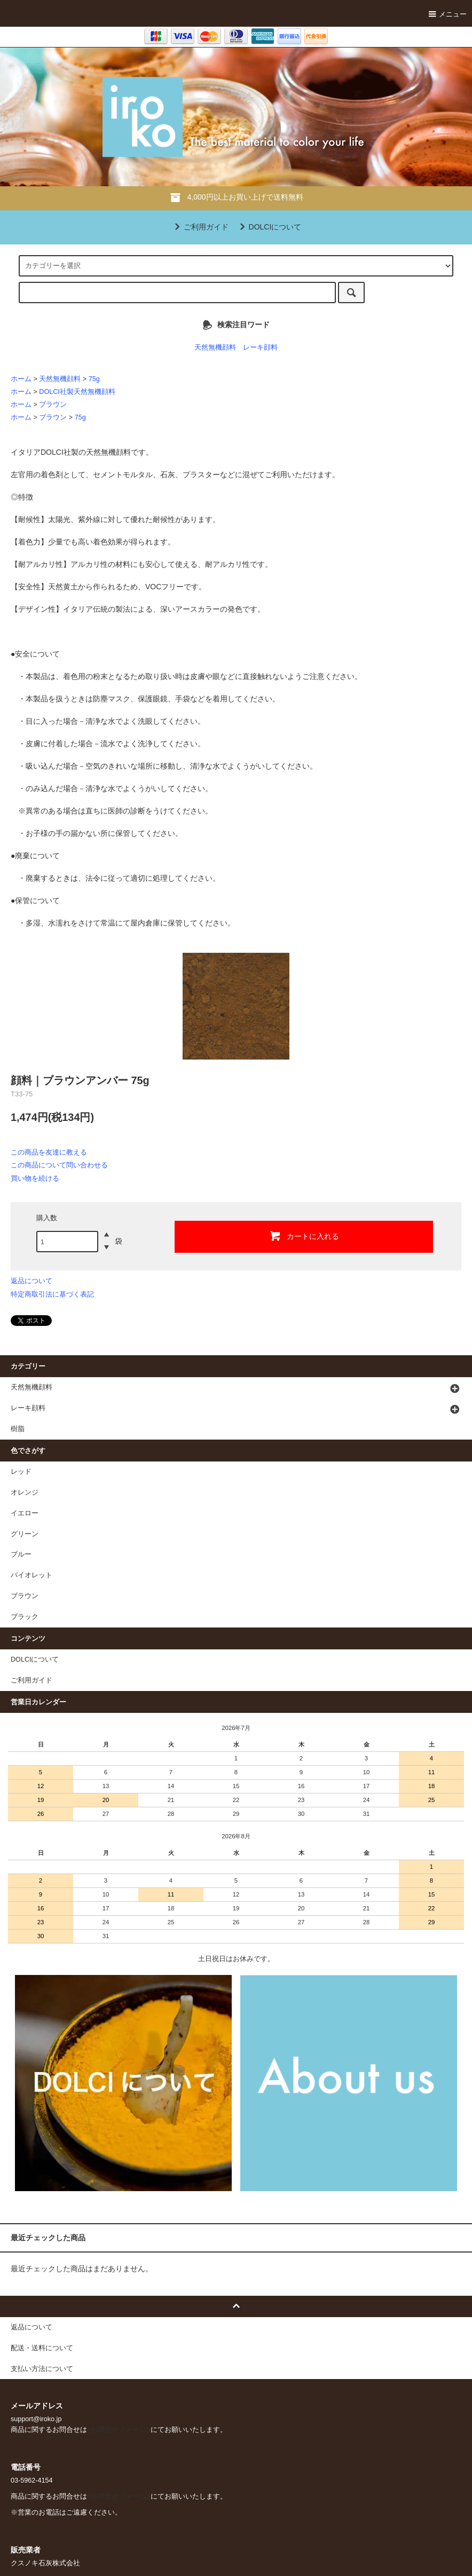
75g (94, 379)
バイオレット (31, 1575)
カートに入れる (304, 1235)
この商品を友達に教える (49, 1152)
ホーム (21, 379)
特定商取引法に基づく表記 (52, 1294)
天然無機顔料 (215, 347)
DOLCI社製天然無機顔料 (77, 392)
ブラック (24, 1617)
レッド (21, 1471)
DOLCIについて (269, 227)
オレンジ (24, 1492)
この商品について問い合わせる (59, 1165)
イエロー (24, 1513)
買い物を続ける (35, 1178)
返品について (31, 1281)
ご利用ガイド (200, 227)
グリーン (24, 1534)
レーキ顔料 (260, 347)
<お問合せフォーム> (119, 2429)
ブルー (21, 1554)
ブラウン (53, 404)
